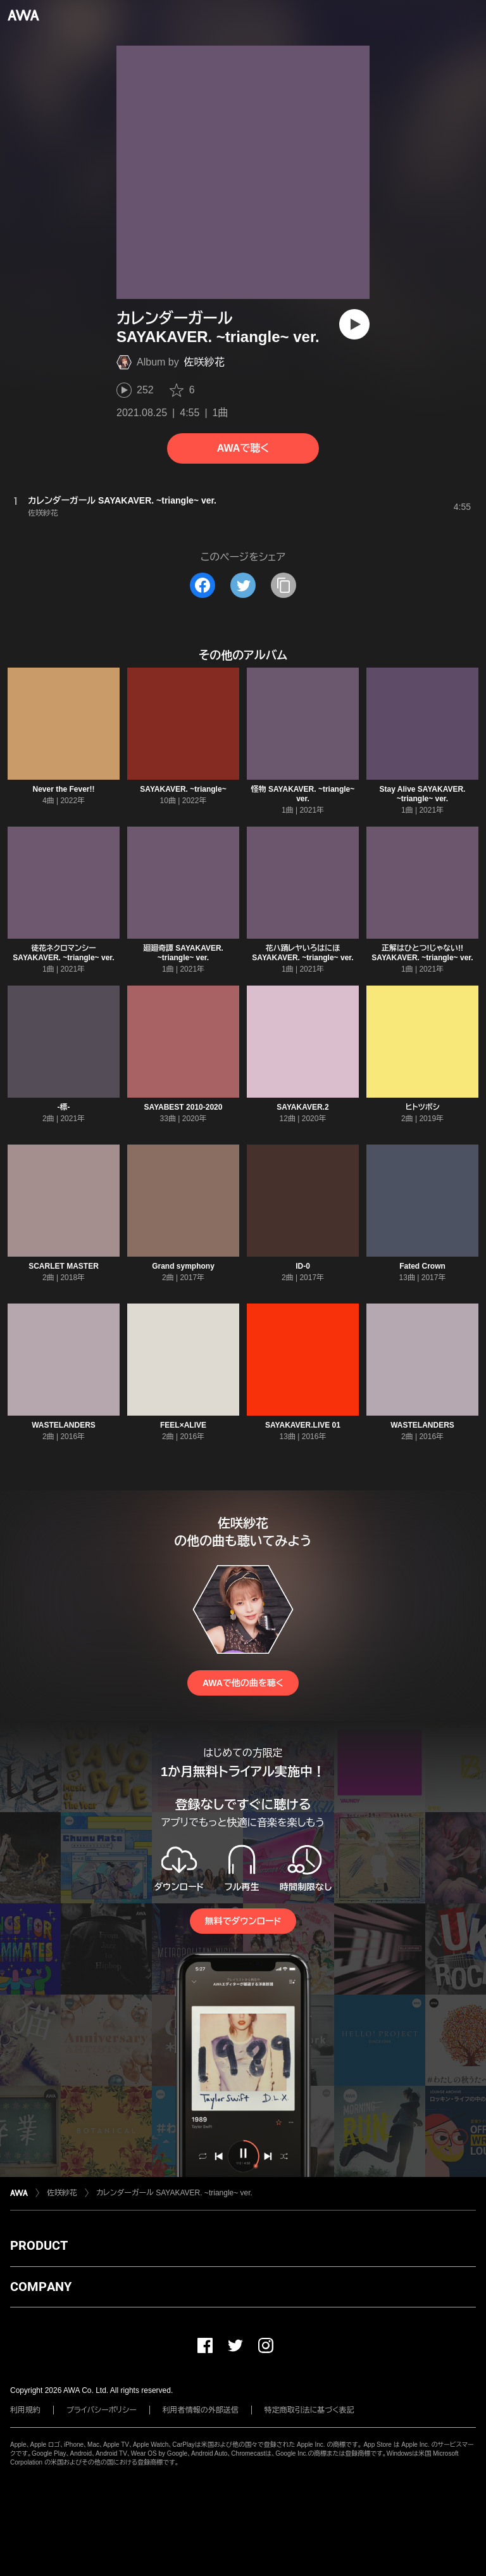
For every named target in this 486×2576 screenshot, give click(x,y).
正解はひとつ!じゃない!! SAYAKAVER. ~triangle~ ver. (422, 953)
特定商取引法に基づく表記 (309, 2410)
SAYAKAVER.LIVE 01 (302, 1425)
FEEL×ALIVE (183, 1425)
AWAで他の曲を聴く (243, 1683)
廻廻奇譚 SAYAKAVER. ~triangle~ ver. (183, 953)
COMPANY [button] (41, 2286)
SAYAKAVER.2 (302, 1107)
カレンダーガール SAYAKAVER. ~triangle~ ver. (174, 2192)
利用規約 (25, 2410)
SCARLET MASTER (63, 1266)
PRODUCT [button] (39, 2245)
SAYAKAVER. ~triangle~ (183, 789)
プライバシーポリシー (101, 2410)
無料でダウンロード (243, 1921)
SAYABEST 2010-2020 (183, 1107)
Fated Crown (422, 1266)
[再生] (354, 324)
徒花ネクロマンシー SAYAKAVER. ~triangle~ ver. (63, 953)
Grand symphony (183, 1266)
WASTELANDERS (64, 1425)
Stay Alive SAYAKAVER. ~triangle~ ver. (423, 794)
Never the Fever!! (63, 789)
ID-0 (303, 1266)
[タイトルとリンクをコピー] (283, 585)
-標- (64, 1107)
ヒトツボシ (422, 1107)
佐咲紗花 (204, 362)
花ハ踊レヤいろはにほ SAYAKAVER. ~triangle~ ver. (302, 953)
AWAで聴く (243, 448)
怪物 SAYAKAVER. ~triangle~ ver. (303, 794)
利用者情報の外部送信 (201, 2410)
